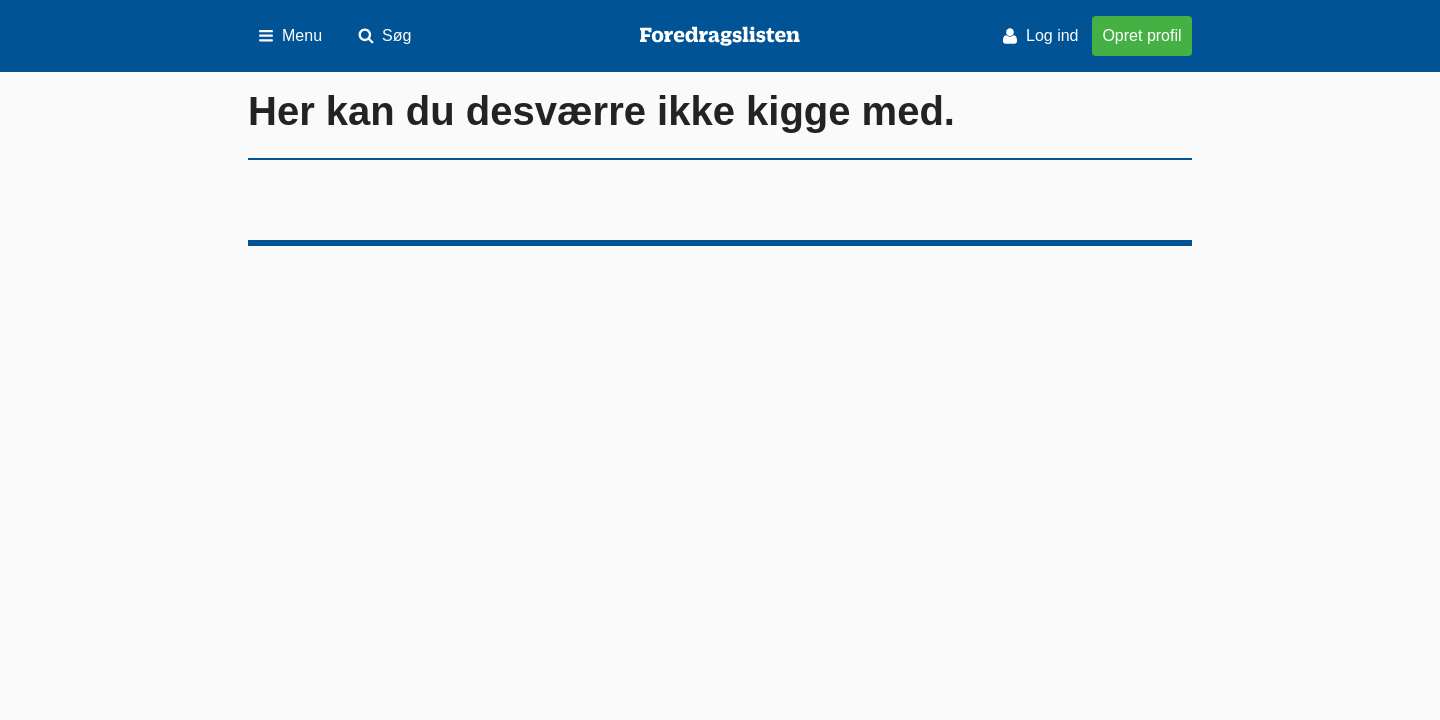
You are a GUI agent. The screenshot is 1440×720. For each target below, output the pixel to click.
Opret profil (1141, 35)
